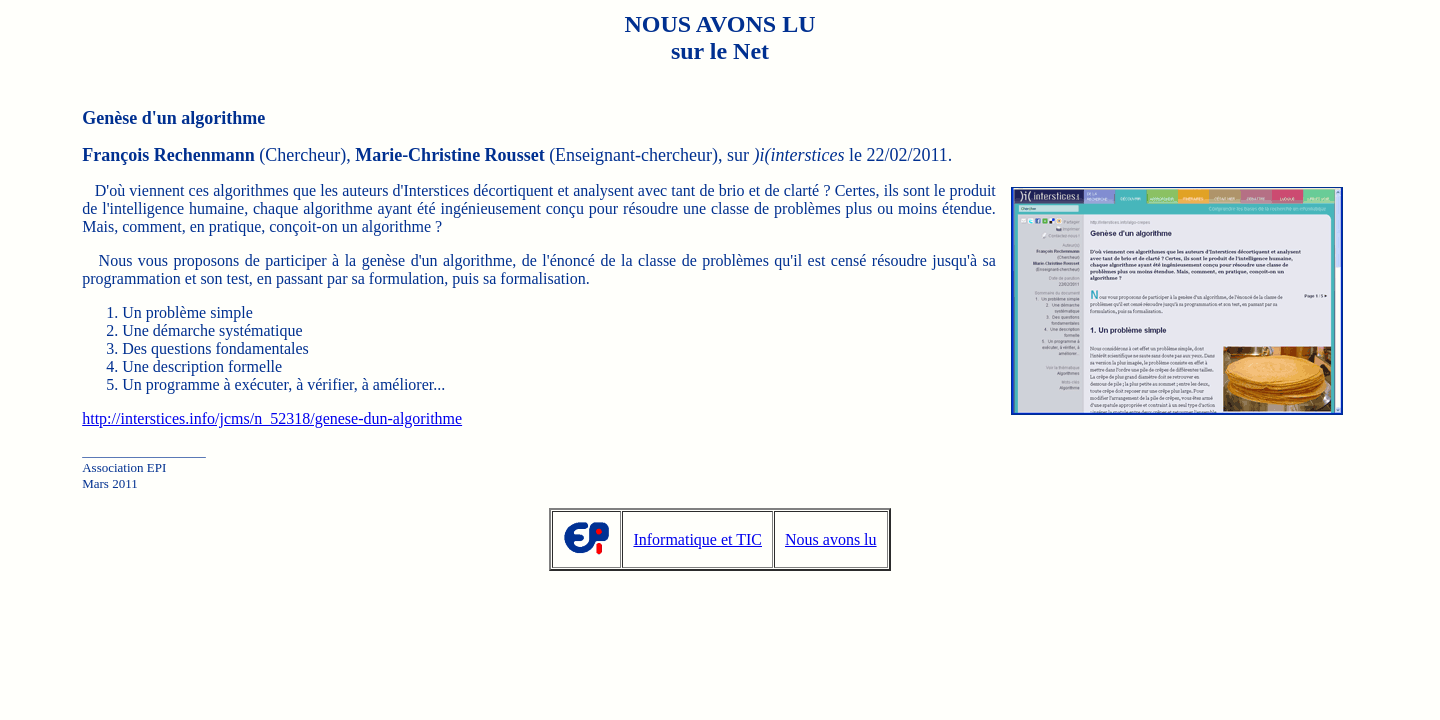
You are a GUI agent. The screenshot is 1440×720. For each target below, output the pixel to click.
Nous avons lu (831, 539)
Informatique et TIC (697, 539)
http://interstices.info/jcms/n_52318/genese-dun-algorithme (272, 418)
